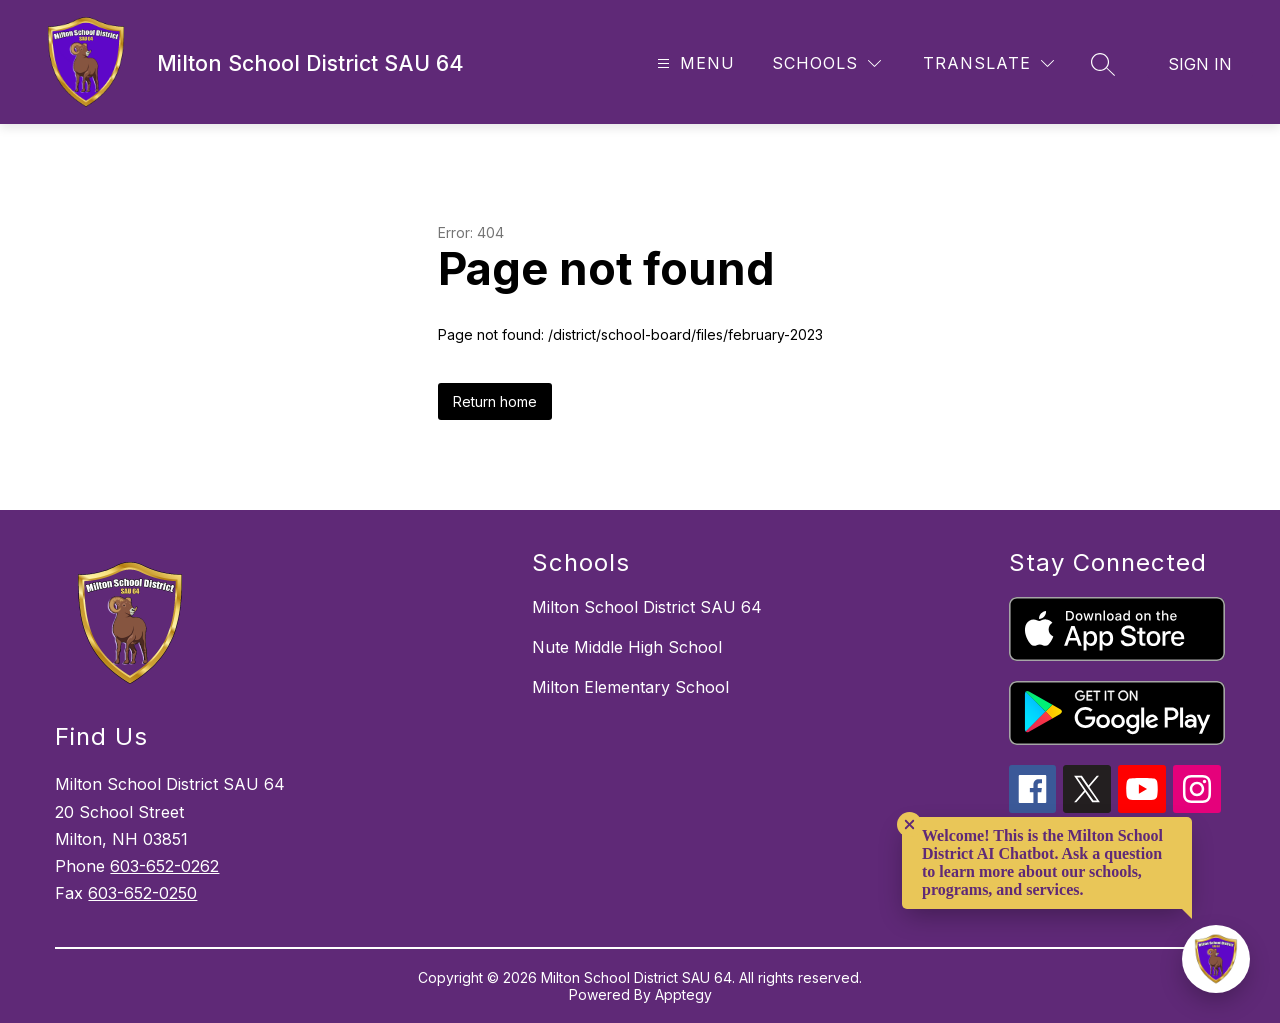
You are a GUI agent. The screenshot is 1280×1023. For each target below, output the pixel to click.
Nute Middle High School (627, 647)
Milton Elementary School (630, 687)
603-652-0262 (164, 866)
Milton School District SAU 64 (647, 607)
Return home (495, 401)
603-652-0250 (142, 893)
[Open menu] (693, 63)
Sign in (1200, 64)
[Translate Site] (988, 63)
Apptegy (683, 994)
